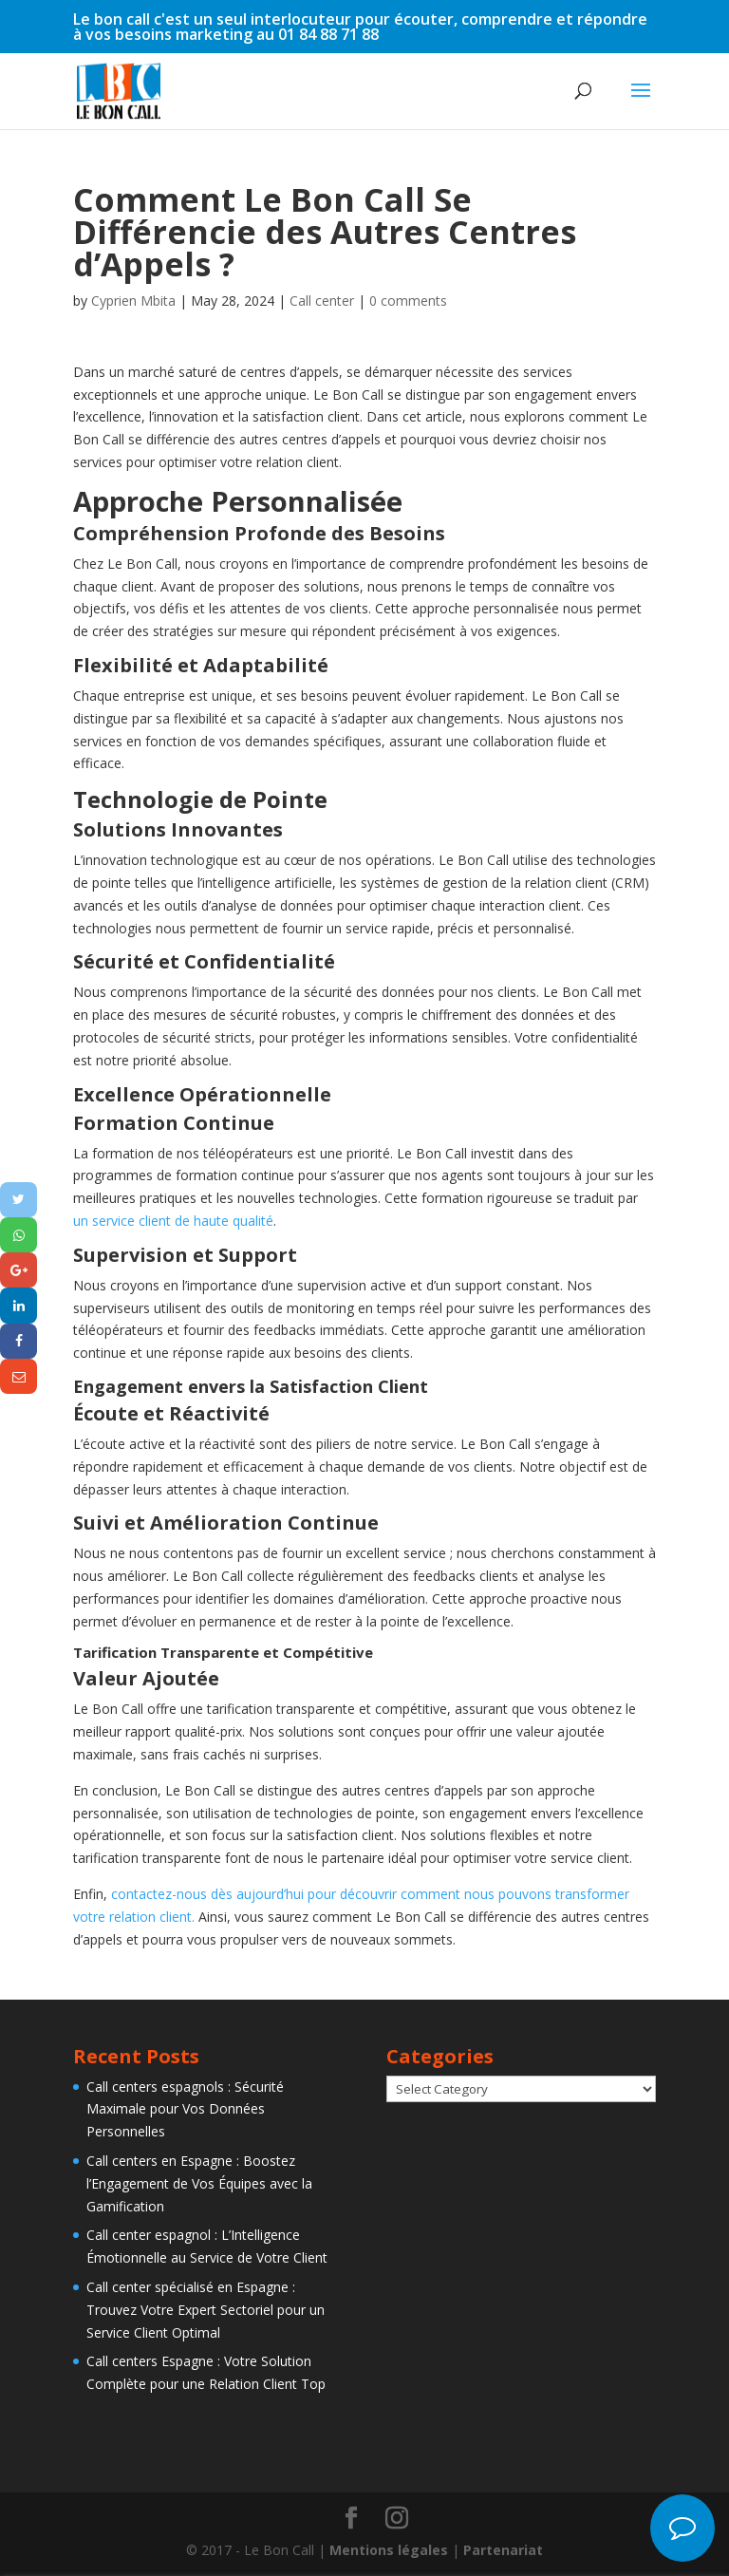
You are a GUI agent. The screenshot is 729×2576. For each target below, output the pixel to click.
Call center (322, 300)
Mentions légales (388, 2550)
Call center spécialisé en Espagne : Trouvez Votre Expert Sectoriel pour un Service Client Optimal (205, 2309)
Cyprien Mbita (133, 300)
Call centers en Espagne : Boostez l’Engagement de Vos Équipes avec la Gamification (199, 2183)
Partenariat (503, 2550)
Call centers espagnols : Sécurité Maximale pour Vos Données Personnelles (185, 2109)
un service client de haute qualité (173, 1221)
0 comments (408, 300)
